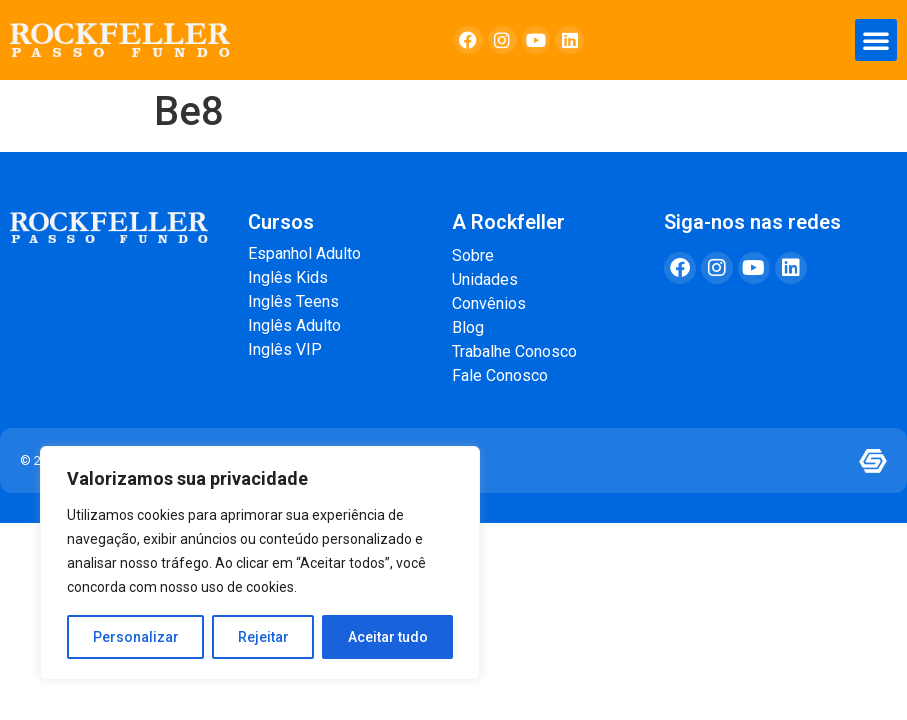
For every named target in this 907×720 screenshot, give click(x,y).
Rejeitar (263, 637)
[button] (876, 40)
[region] (260, 563)
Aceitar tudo (388, 637)
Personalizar (136, 637)
